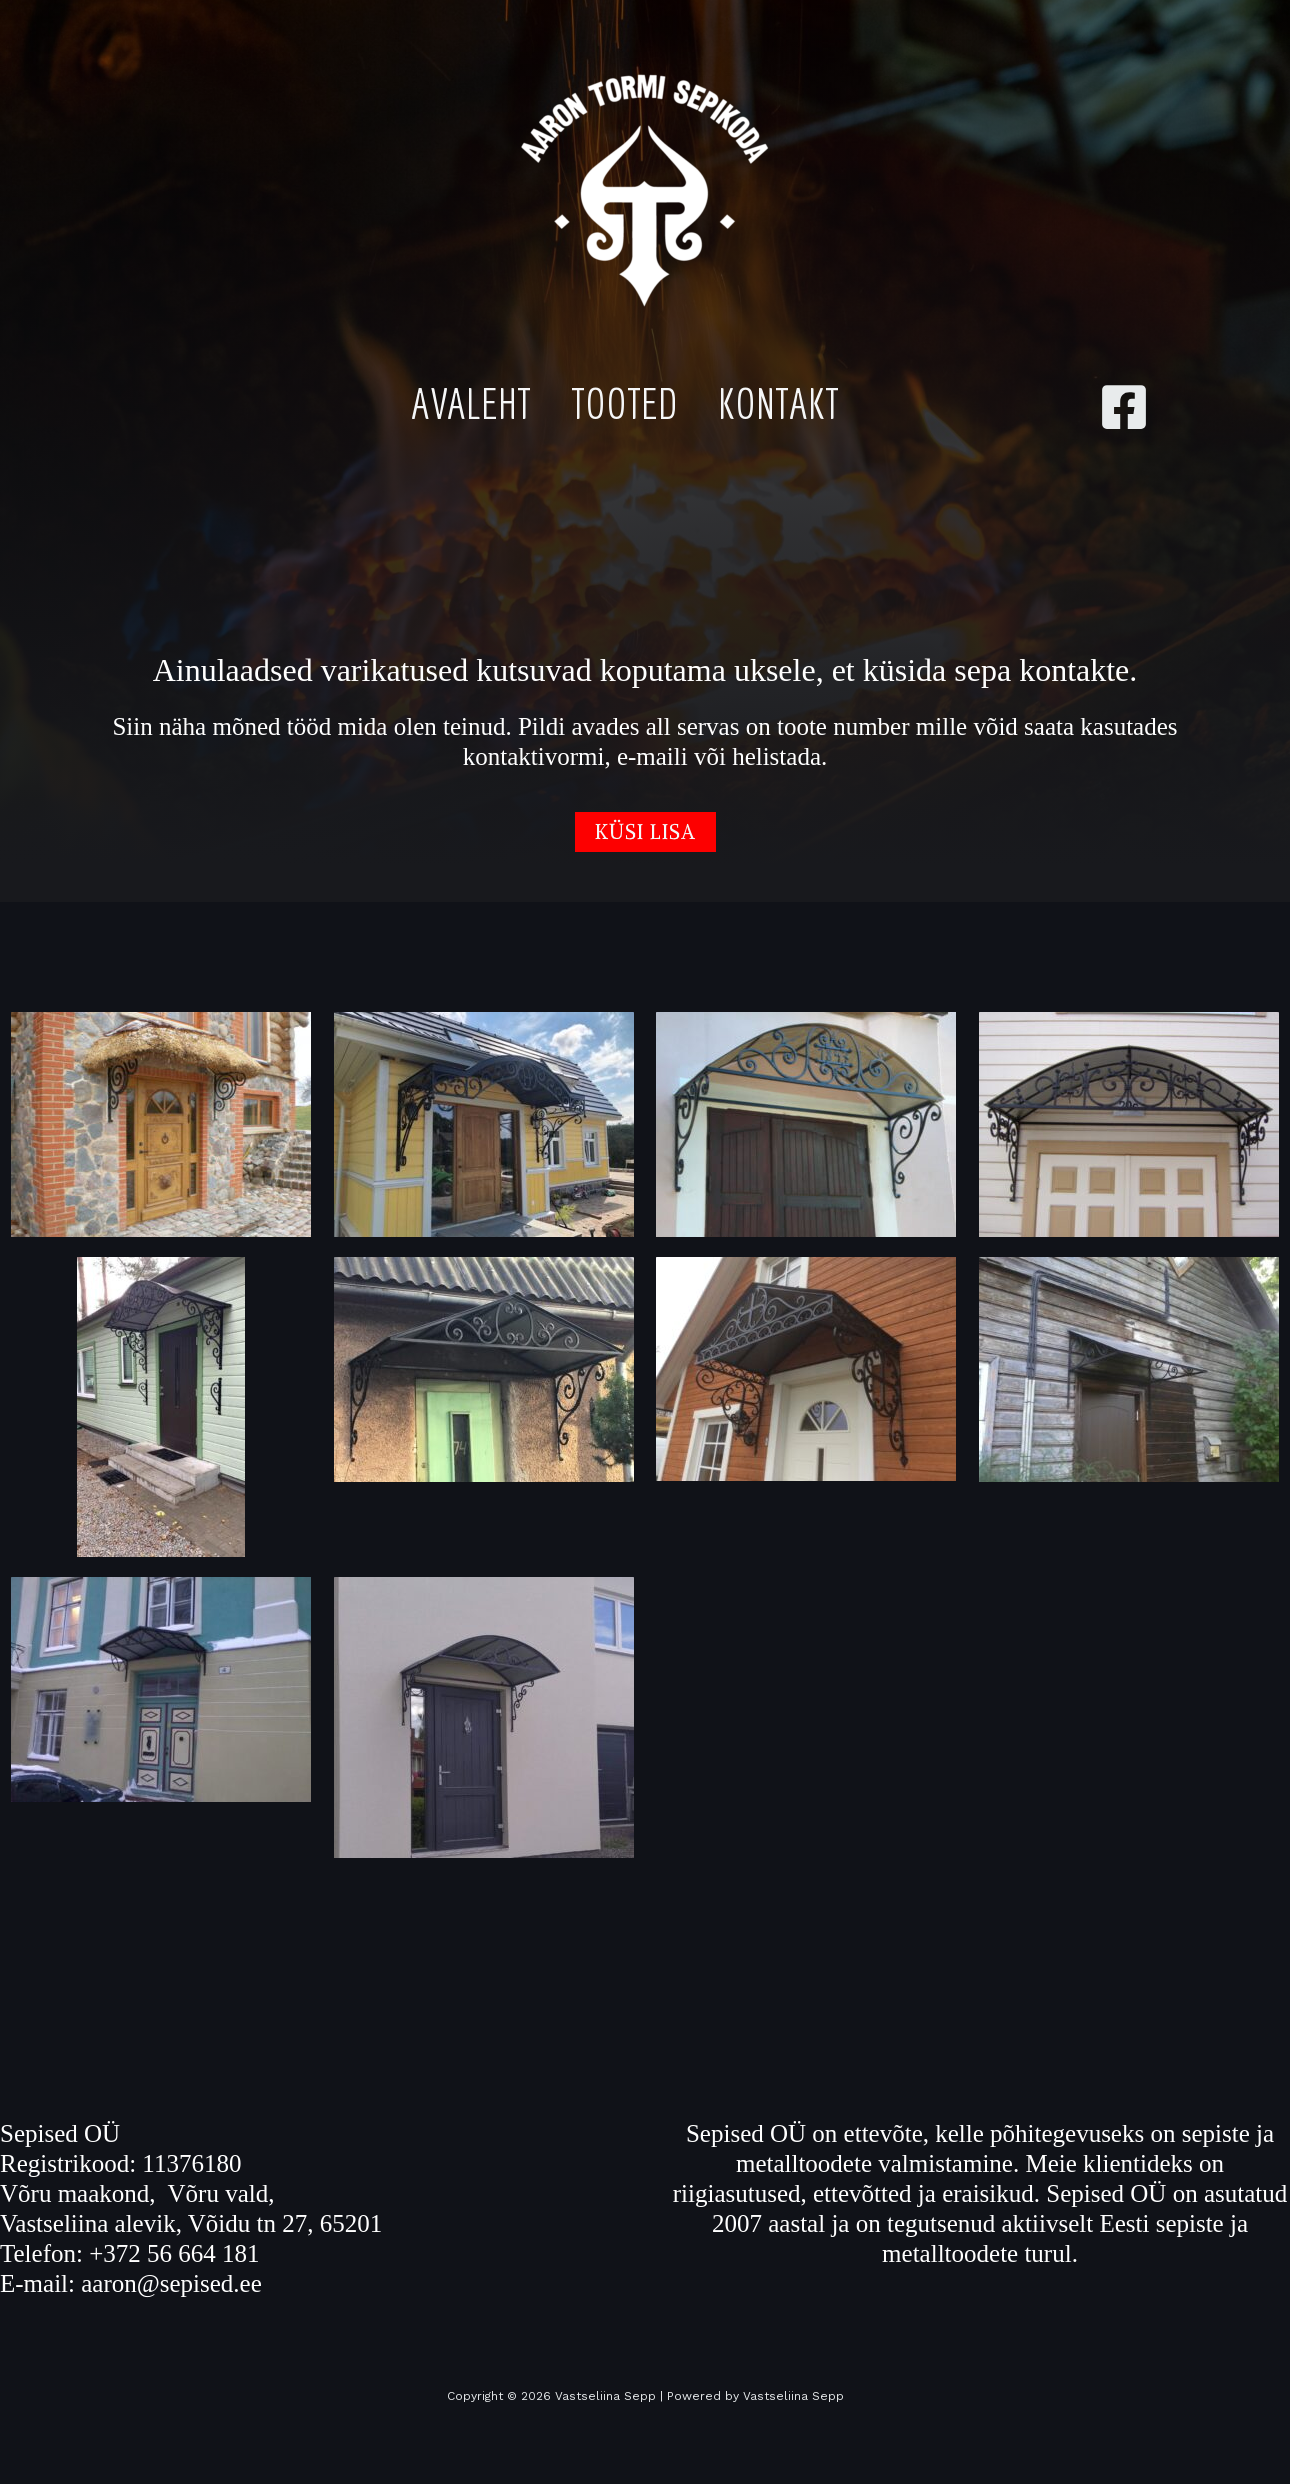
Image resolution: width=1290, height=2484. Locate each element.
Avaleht (471, 403)
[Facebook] (1124, 407)
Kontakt (778, 403)
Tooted (624, 403)
